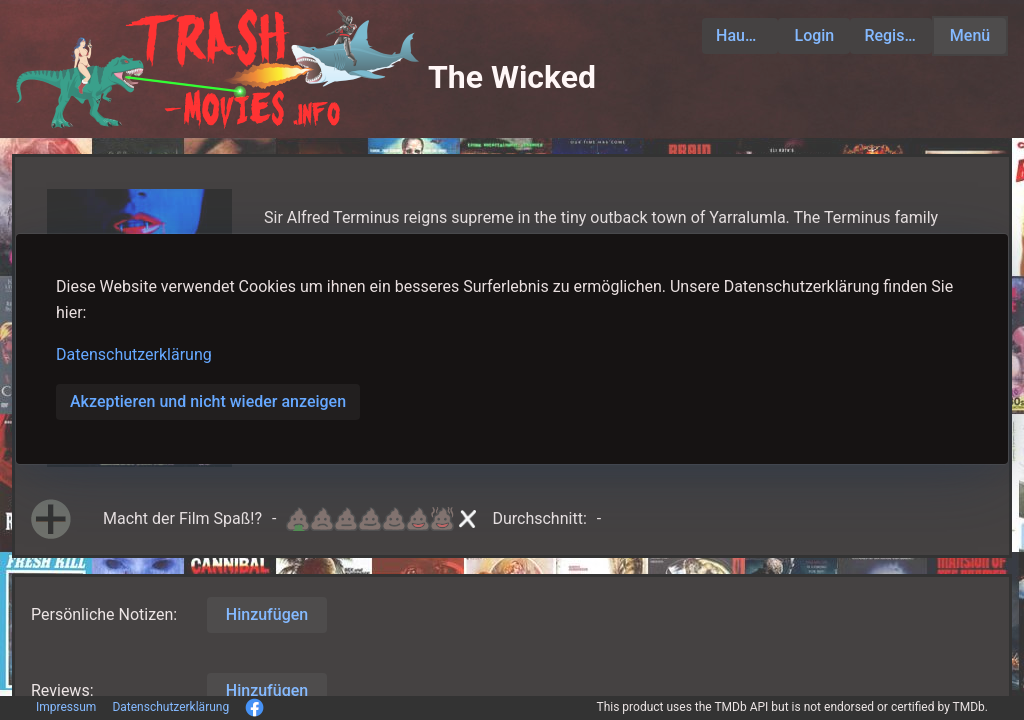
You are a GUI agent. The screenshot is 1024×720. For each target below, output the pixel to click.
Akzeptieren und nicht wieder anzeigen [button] (208, 401)
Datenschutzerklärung (134, 354)
